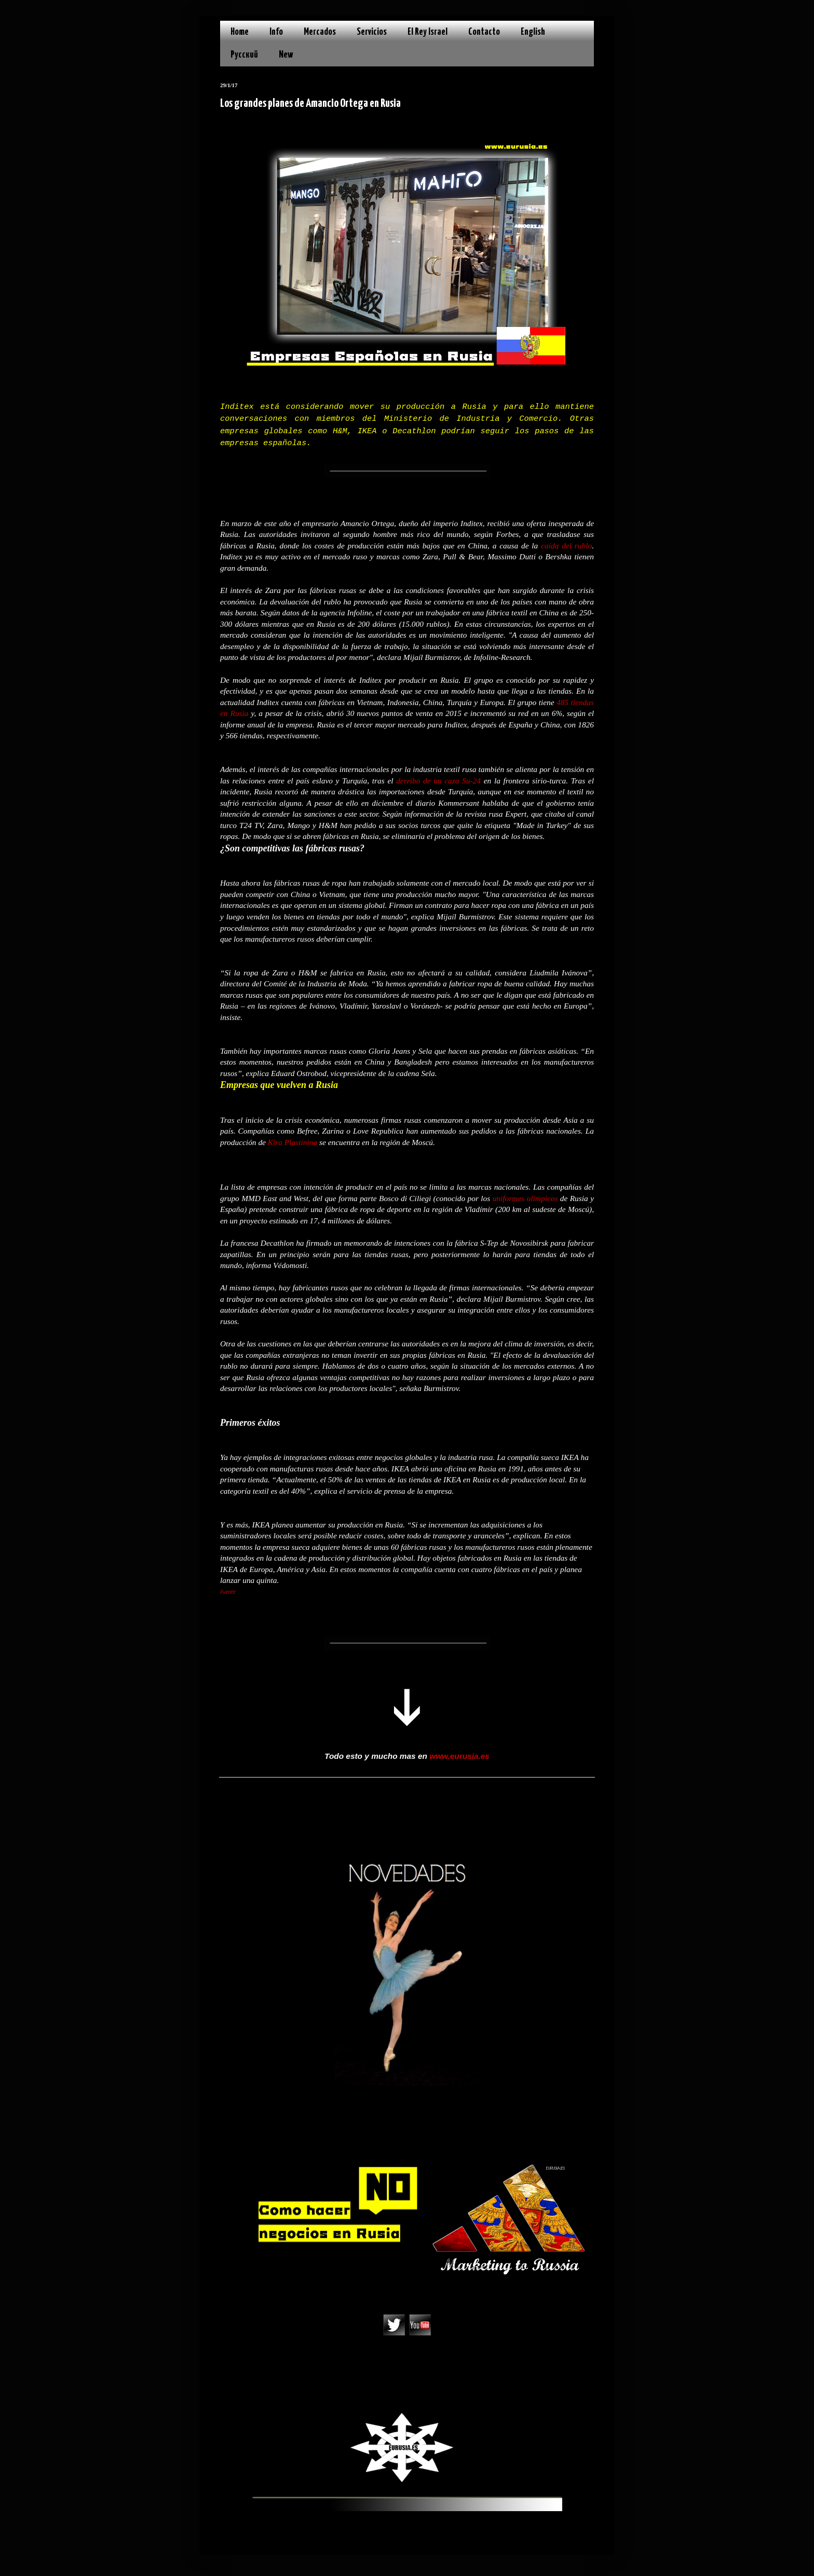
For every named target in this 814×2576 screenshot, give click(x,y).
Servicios (372, 32)
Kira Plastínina (292, 1142)
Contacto (484, 32)
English (533, 32)
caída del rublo (566, 545)
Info (276, 32)
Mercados (320, 32)
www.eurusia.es (459, 1756)
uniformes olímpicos (525, 1198)
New (286, 55)
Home (239, 32)
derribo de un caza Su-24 (438, 780)
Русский (244, 55)
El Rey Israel (427, 32)
